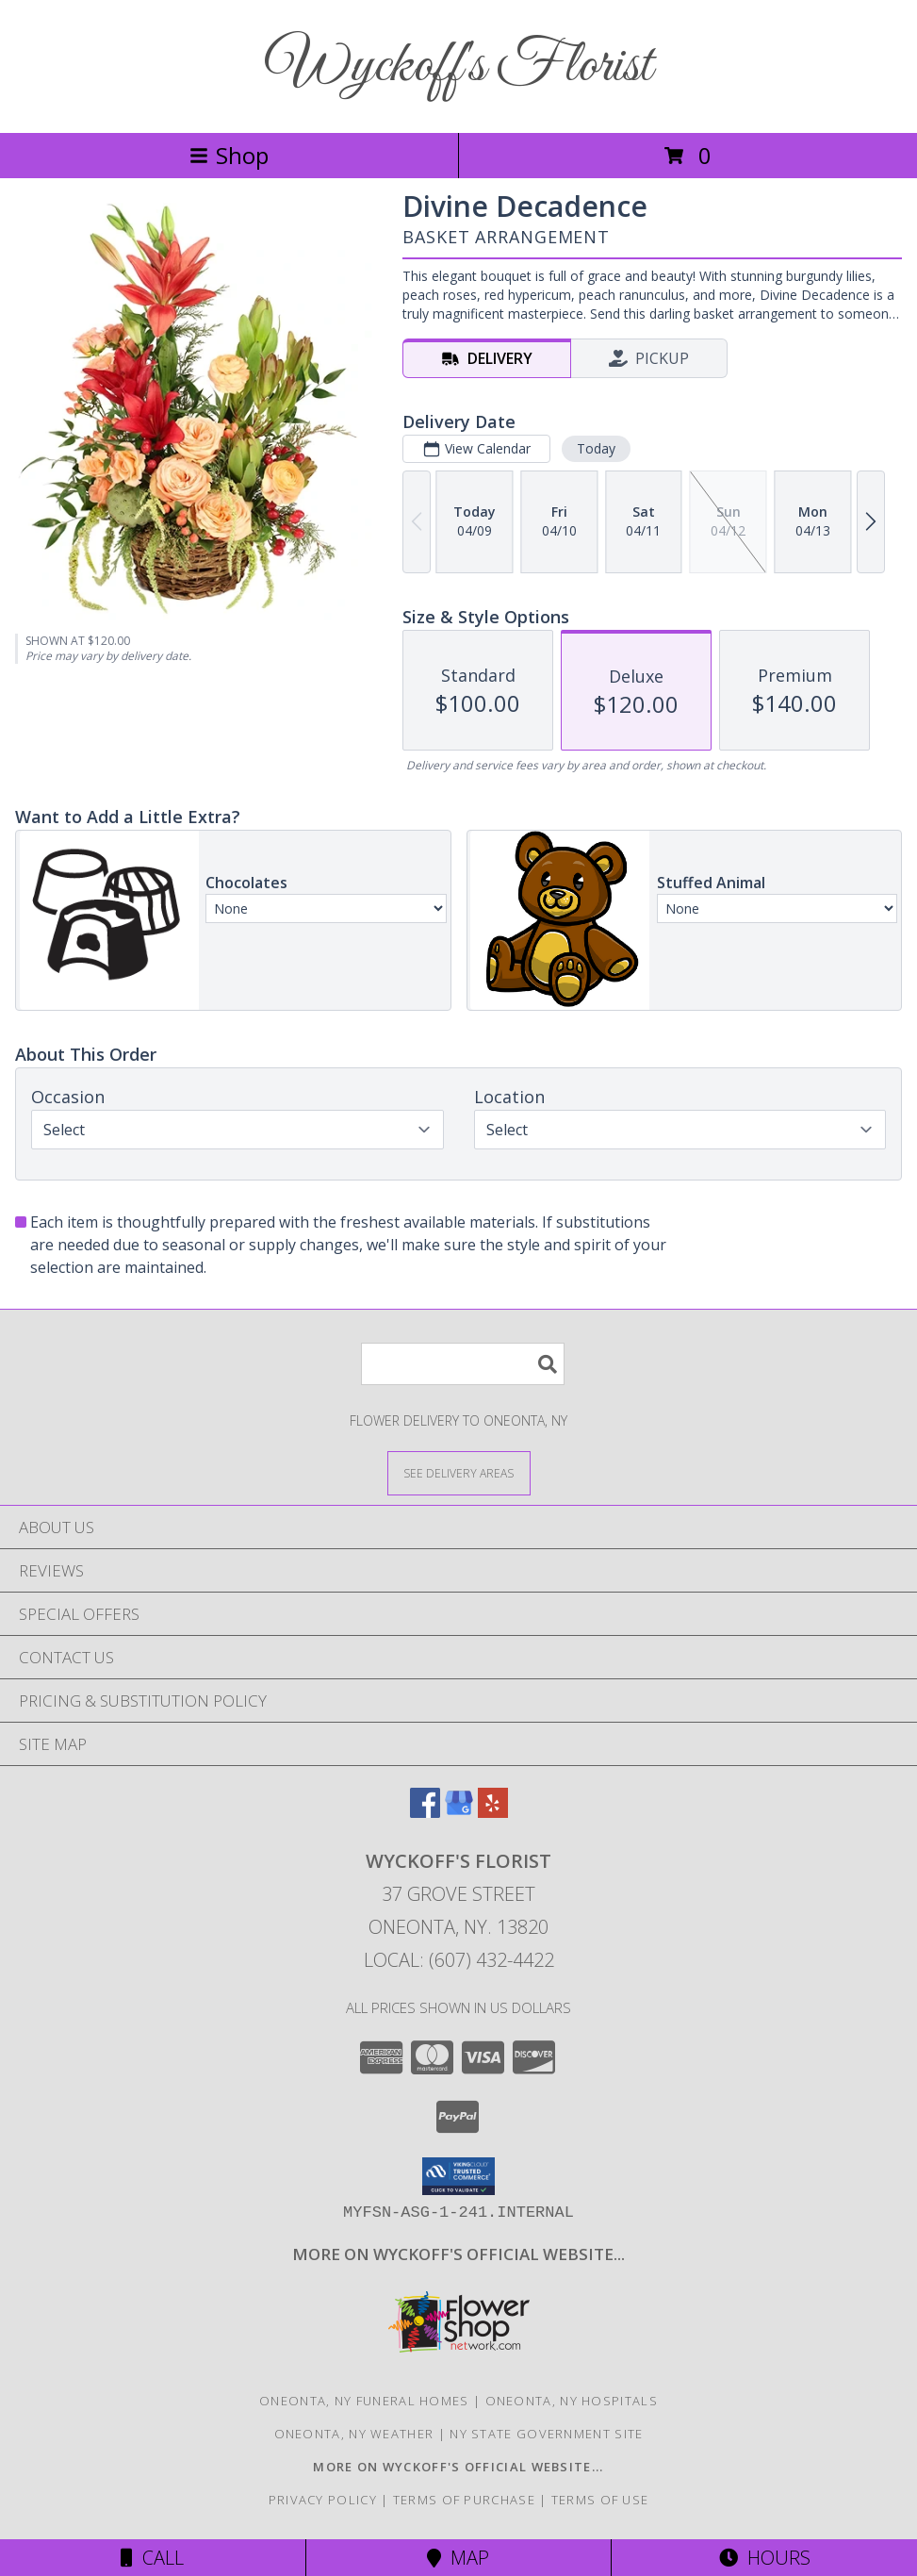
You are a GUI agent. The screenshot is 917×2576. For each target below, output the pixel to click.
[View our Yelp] (493, 1812)
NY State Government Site (546, 2433)
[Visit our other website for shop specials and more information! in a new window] (458, 2254)
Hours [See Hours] (765, 2557)
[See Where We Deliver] (459, 1472)
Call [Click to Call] (152, 2557)
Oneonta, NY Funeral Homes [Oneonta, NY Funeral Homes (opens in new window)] (364, 2400)
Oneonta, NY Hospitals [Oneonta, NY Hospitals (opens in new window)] (571, 2400)
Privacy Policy (323, 2499)
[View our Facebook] (425, 1812)
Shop (229, 155)
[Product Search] (463, 1364)
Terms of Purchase (464, 2499)
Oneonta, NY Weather (354, 2433)
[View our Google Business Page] (459, 1812)
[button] (458, 2176)
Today (596, 448)
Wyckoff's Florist (459, 66)
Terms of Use (600, 2499)
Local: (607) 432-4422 (459, 1960)
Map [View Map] (458, 2557)
